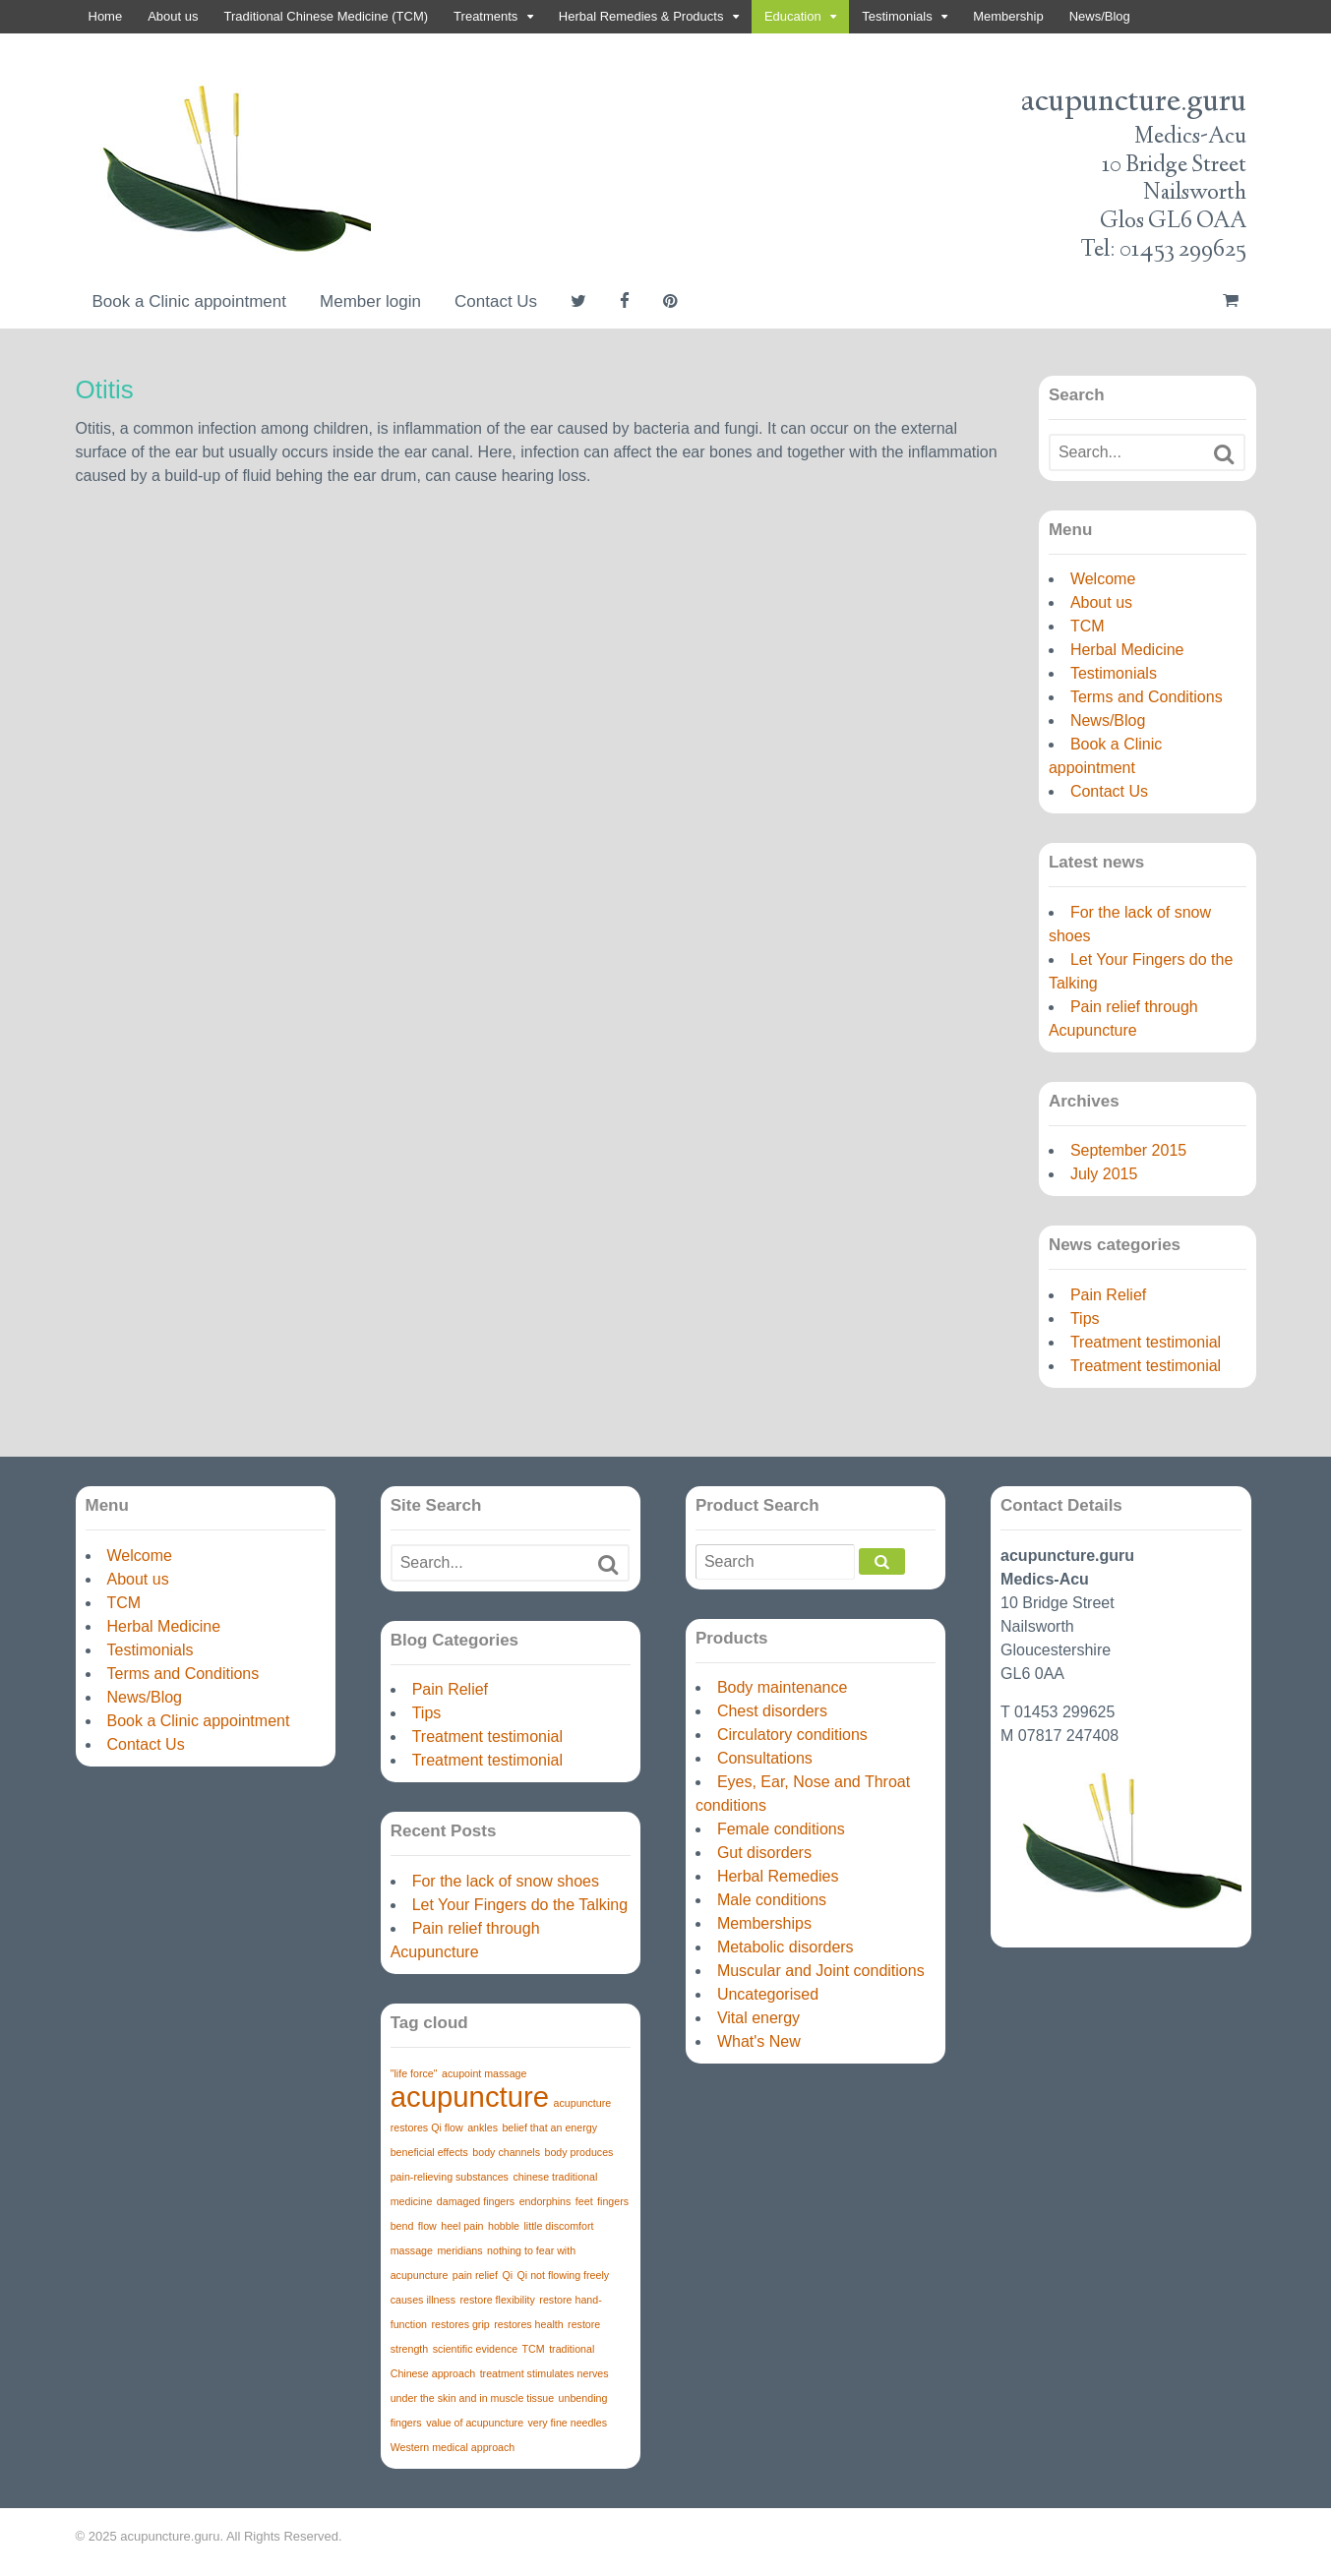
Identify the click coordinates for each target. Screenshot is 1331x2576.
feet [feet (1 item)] (584, 2201)
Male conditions (771, 1899)
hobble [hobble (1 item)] (503, 2226)
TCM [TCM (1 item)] (533, 2349)
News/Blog (1099, 16)
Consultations (765, 1758)
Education (792, 16)
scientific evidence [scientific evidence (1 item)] (475, 2349)
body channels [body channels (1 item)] (506, 2152)
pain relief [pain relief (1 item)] (475, 2275)
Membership (1008, 16)
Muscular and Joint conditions (821, 1970)
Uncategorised (767, 1994)
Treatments (485, 16)
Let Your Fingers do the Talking (520, 1904)
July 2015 (1104, 1174)
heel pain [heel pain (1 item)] (462, 2226)
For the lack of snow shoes (505, 1881)
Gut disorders (764, 1852)
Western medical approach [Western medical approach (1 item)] (453, 2447)
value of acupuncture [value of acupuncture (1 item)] (474, 2422)
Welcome (1102, 578)
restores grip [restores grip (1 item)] (460, 2324)
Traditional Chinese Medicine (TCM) (326, 16)
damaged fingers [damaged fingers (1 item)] (475, 2201)
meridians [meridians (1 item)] (459, 2250)
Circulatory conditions (792, 1734)
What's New (759, 2041)
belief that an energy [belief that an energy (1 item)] (549, 2127)
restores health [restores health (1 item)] (529, 2324)
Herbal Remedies (778, 1876)
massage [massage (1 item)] (412, 2250)
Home (106, 16)
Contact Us (495, 301)
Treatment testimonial (1145, 1342)
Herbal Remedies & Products (641, 16)
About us (173, 16)
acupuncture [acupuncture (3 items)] (470, 2096)
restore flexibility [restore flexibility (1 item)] (496, 2300)
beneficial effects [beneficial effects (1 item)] (429, 2152)
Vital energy (758, 2017)
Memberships (764, 1923)
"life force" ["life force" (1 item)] (414, 2073)
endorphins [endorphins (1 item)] (545, 2201)
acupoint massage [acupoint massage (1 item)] (484, 2073)
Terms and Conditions (1146, 697)
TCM (1087, 626)
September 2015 (1128, 1150)
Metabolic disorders (785, 1947)
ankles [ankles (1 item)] (482, 2127)
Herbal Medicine (1127, 649)
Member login (370, 301)
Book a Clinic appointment (189, 301)
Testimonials (897, 16)
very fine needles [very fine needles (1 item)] (568, 2422)
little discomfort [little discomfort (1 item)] (558, 2226)
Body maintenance (782, 1687)
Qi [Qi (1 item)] (507, 2275)
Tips (1085, 1318)
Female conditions (781, 1829)
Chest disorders (772, 1711)
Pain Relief (1108, 1295)
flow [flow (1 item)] (427, 2226)
